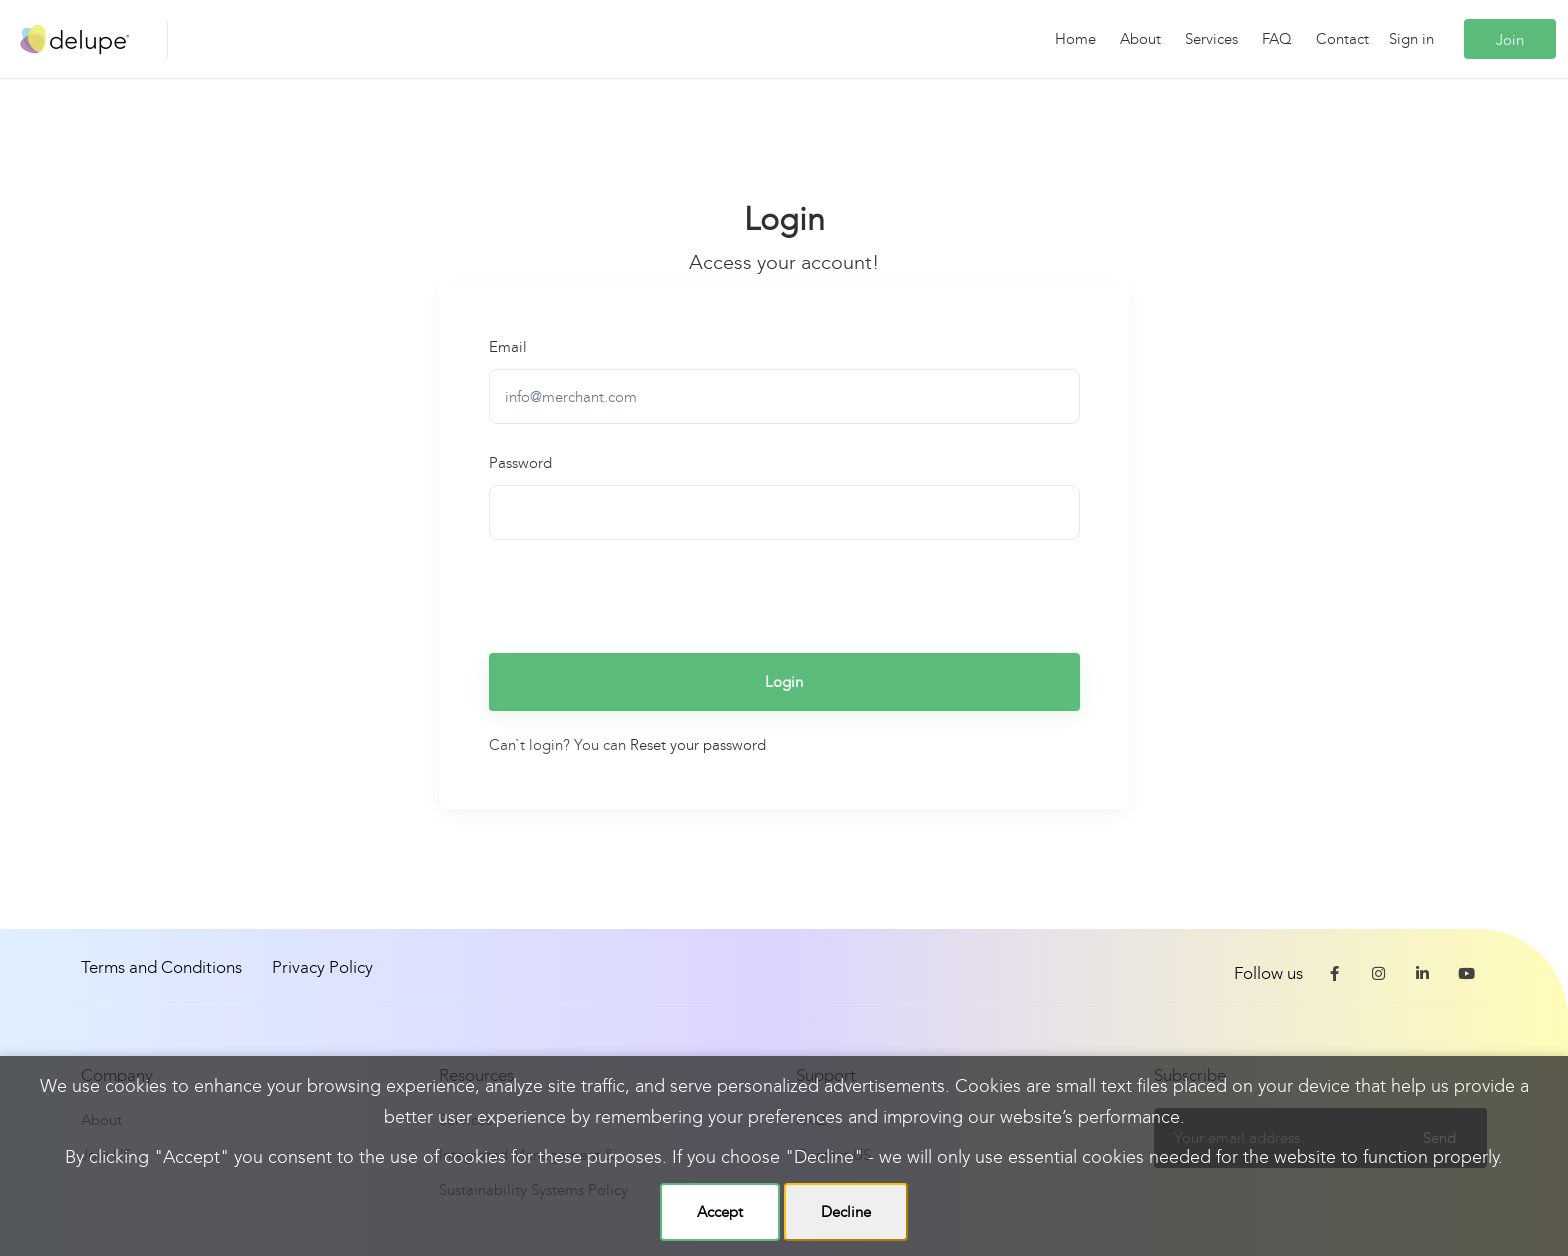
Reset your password (698, 745)
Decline (846, 1212)
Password (520, 463)
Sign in (1411, 39)
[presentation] (641, 594)
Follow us (1268, 973)
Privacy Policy (322, 967)
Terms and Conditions (161, 967)
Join (1510, 40)
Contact (1342, 39)
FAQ (1277, 39)
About (1140, 39)
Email (508, 347)
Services (1211, 39)
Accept (720, 1212)
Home (1075, 39)
